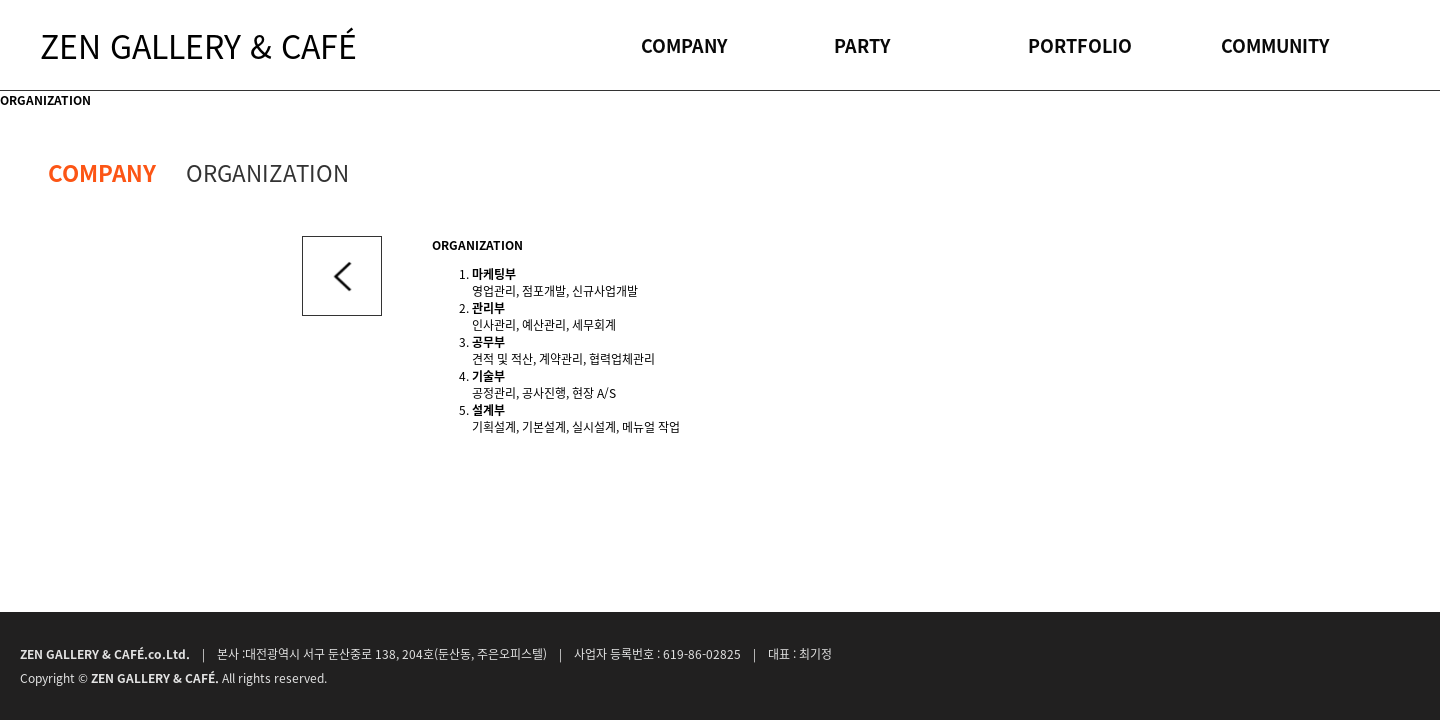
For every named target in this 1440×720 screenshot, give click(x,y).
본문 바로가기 (0, 0)
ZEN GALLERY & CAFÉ (198, 45)
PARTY (862, 45)
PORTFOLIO (1080, 45)
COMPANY (684, 45)
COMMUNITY (1275, 45)
